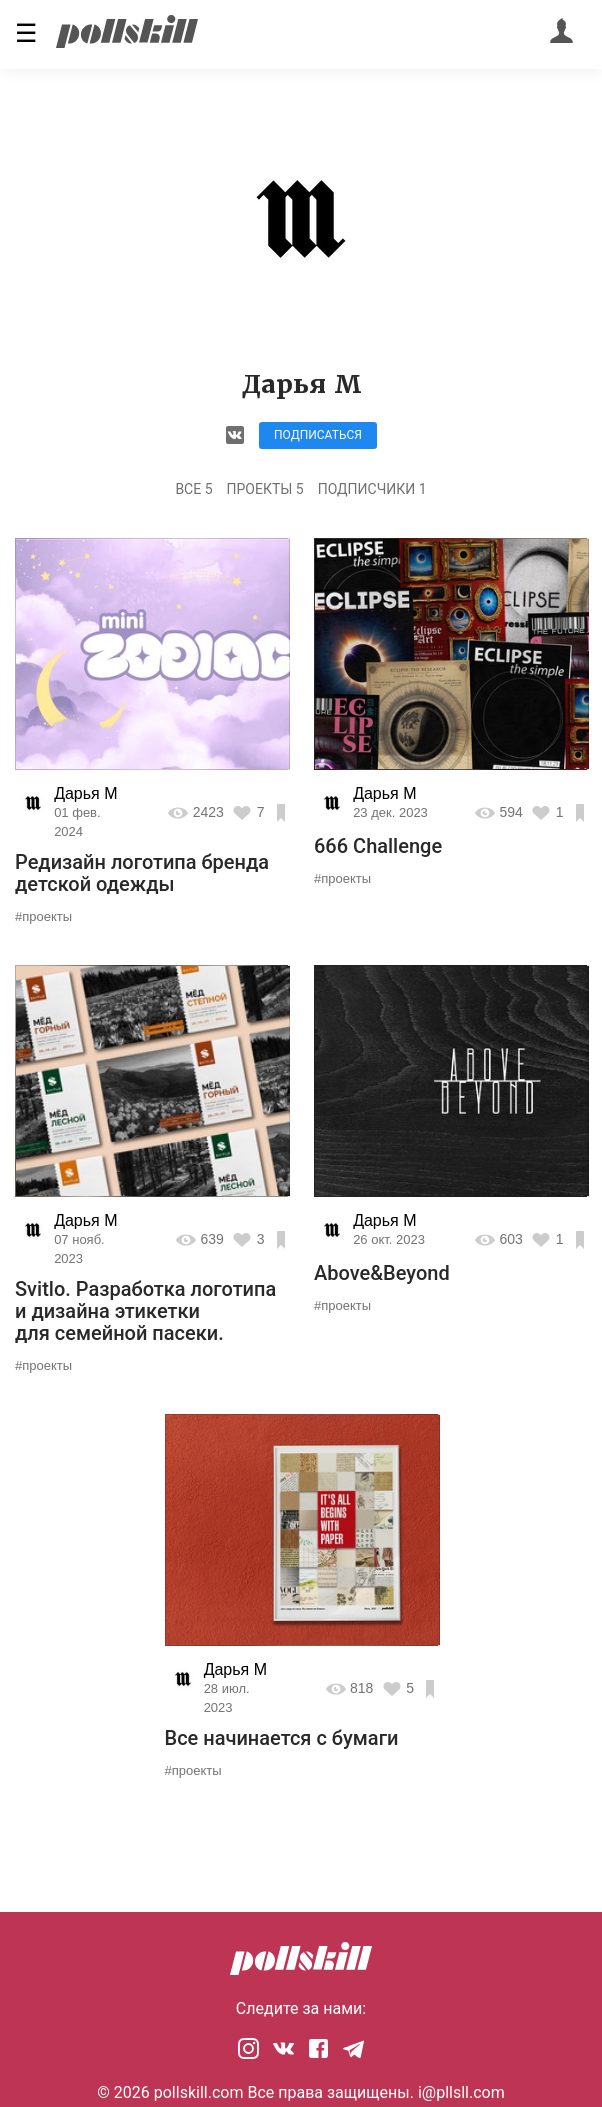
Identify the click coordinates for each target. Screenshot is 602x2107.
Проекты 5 (265, 489)
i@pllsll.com (461, 2092)
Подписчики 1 (372, 489)
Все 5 (193, 489)
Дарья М (85, 793)
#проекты (43, 916)
